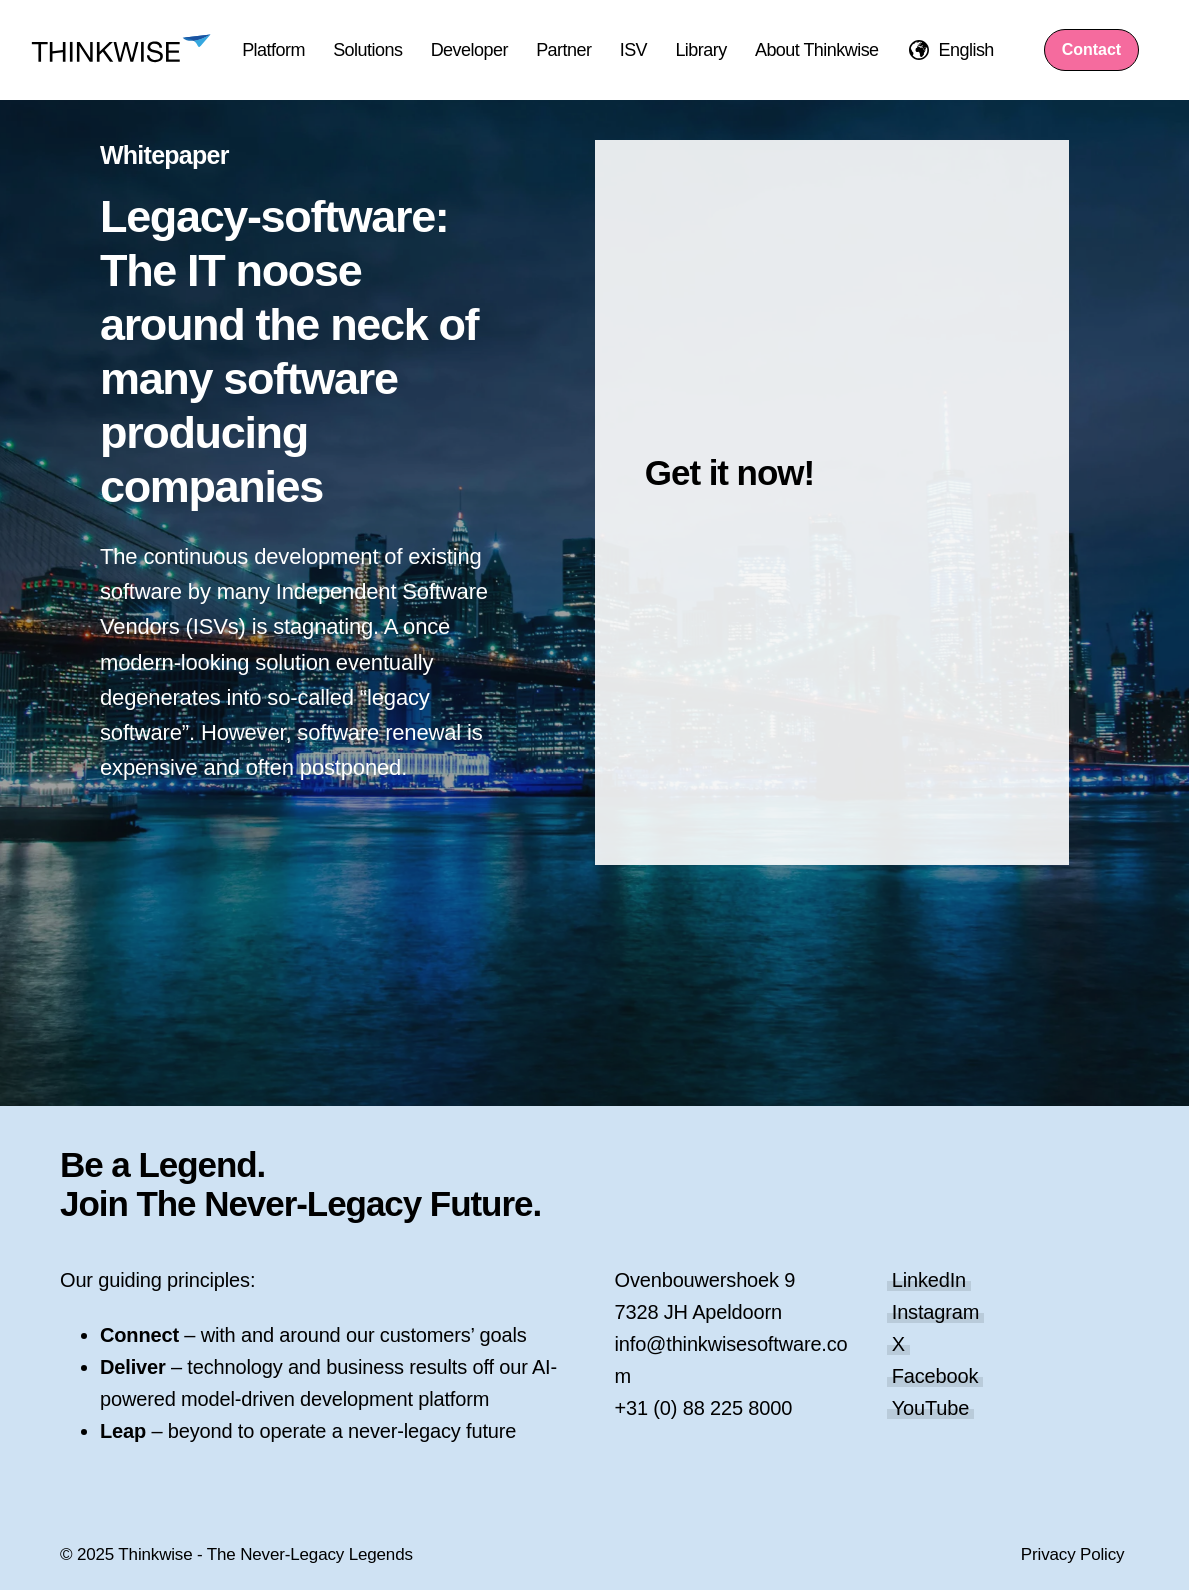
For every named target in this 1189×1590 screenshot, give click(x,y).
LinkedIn (929, 1280)
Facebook (935, 1376)
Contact (1092, 49)
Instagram (936, 1312)
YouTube (930, 1408)
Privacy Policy (1073, 1554)
